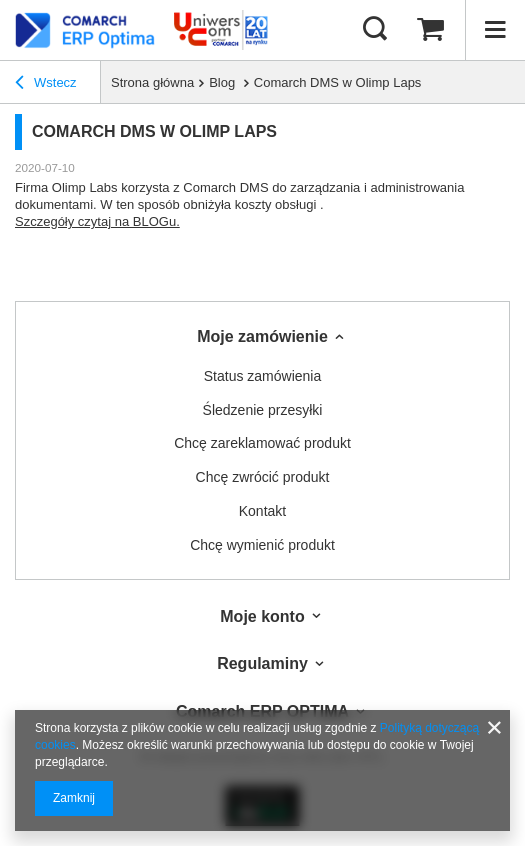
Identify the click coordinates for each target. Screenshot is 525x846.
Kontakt (262, 511)
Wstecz (46, 83)
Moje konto (262, 616)
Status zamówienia (263, 376)
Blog (224, 82)
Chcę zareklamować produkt (262, 443)
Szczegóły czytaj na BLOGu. (97, 221)
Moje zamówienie (262, 336)
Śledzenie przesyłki (263, 410)
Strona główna (152, 82)
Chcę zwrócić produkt (263, 477)
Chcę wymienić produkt (262, 545)
